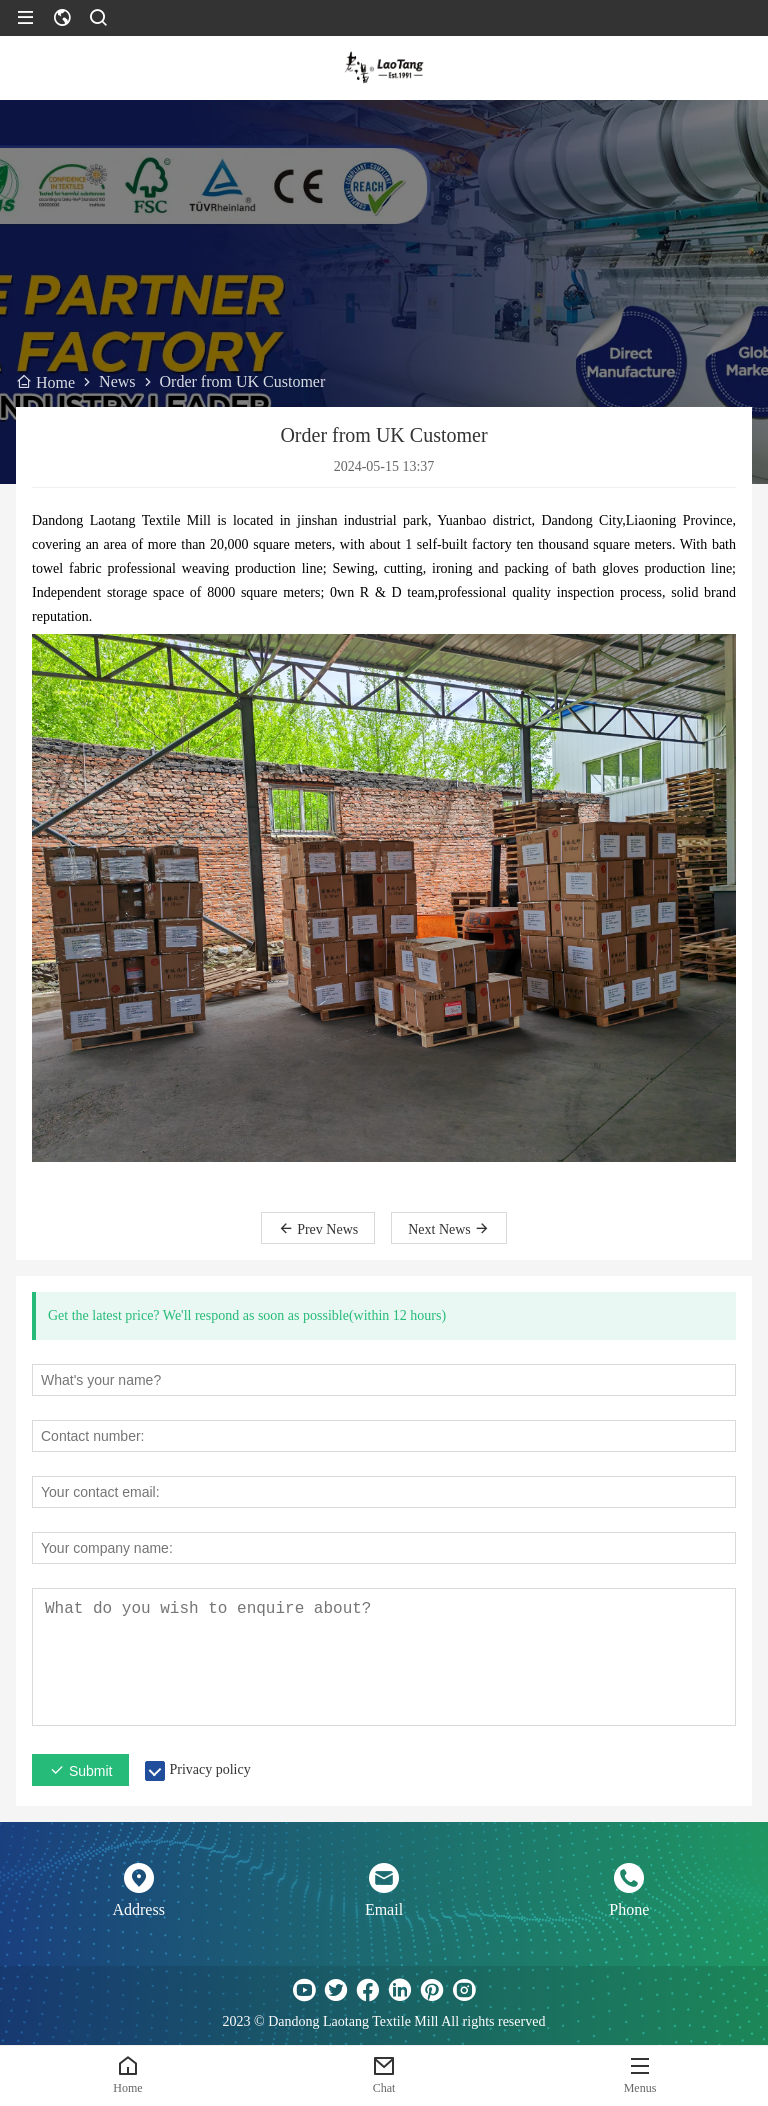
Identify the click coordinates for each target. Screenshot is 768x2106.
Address (138, 1909)
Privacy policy (209, 1769)
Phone (629, 1909)
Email (384, 1909)
